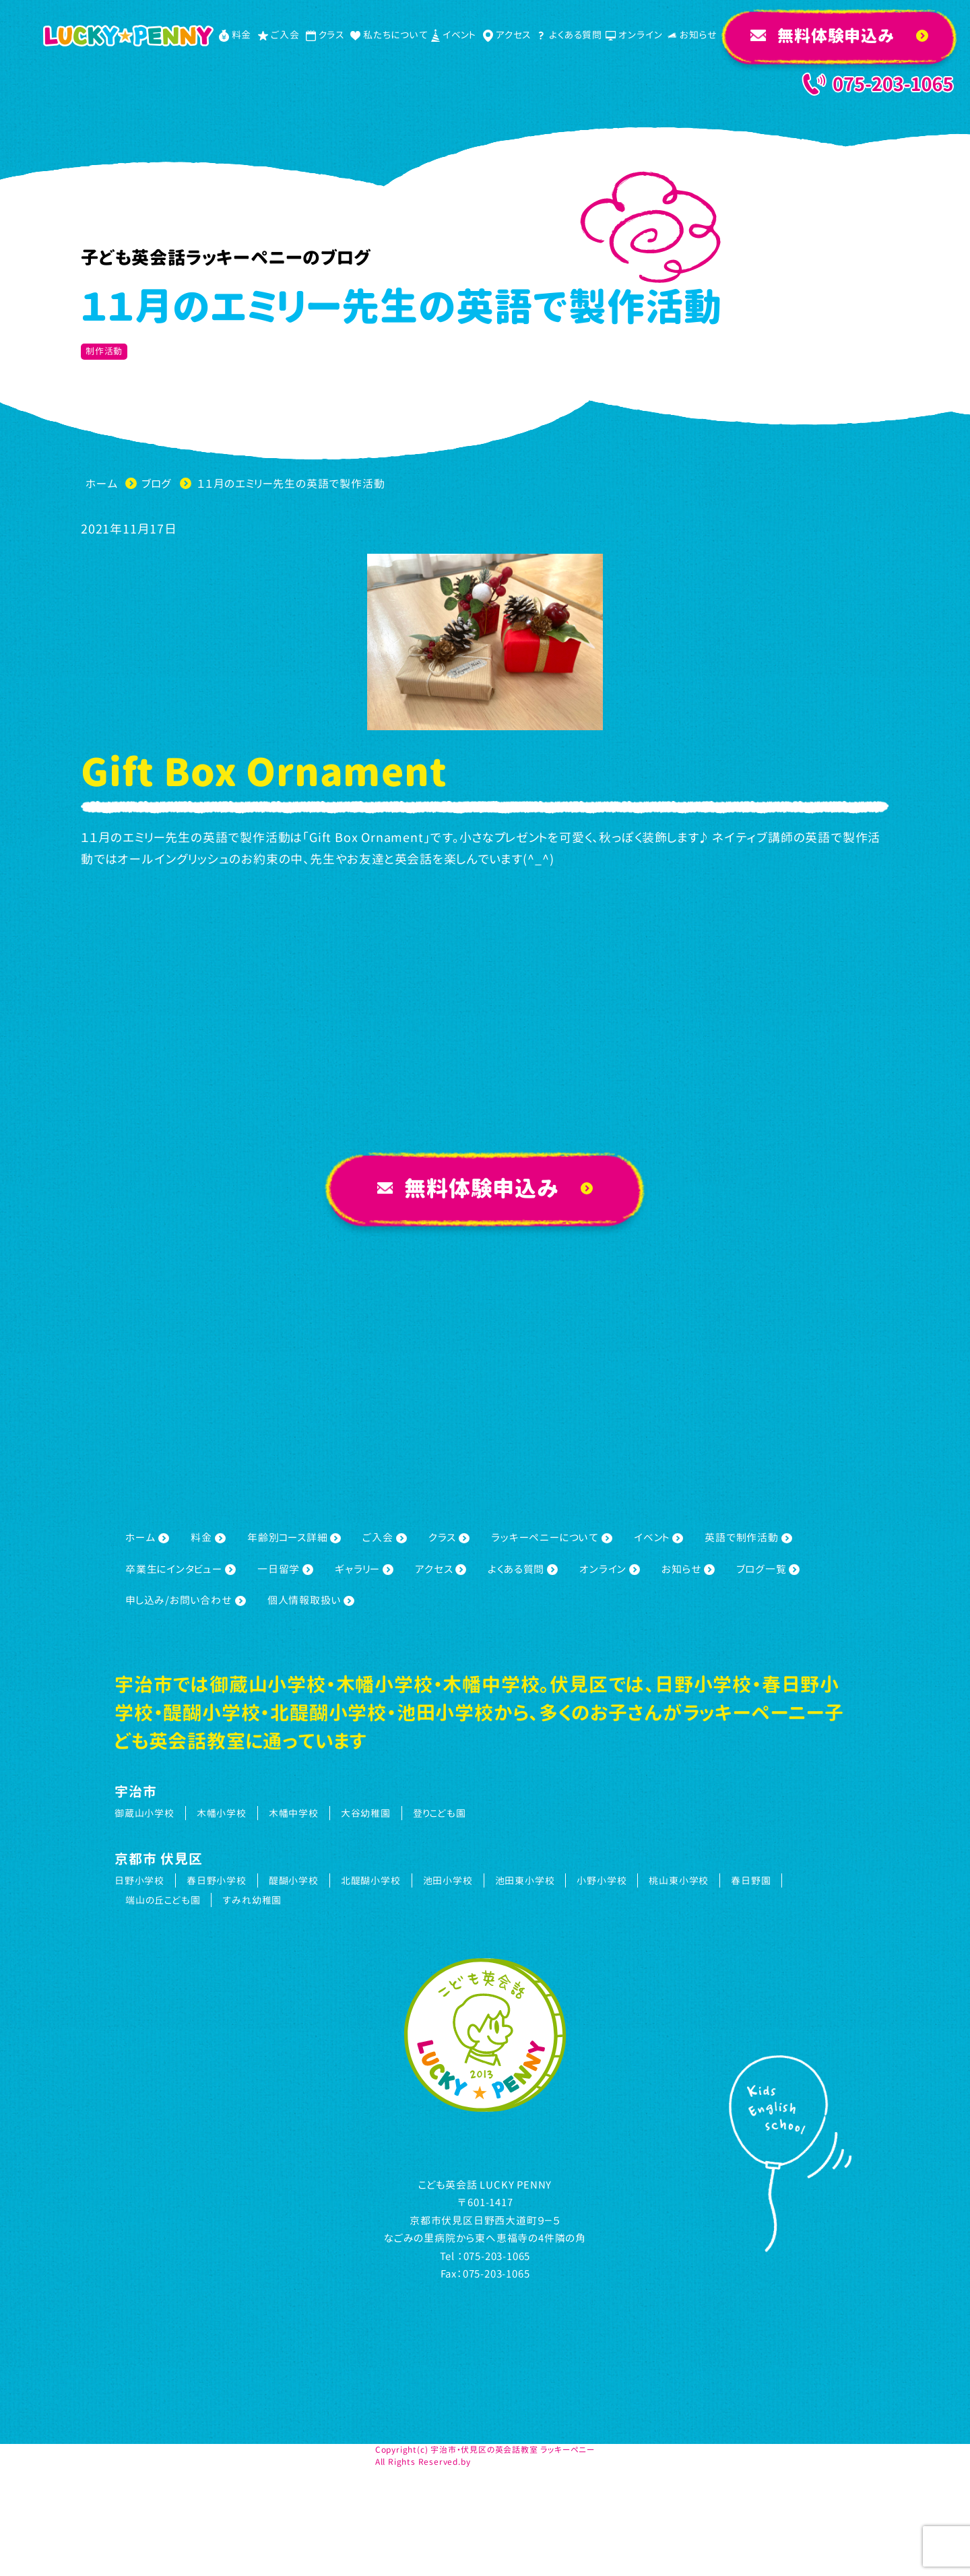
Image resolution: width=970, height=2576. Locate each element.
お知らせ (688, 1569)
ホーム (147, 1538)
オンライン (609, 1569)
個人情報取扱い (311, 1600)
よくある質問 (523, 1569)
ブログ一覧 (768, 1569)
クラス (449, 1538)
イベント (658, 1538)
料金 (208, 1538)
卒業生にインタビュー (180, 1569)
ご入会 (384, 1538)
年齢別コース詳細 (294, 1538)
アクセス (440, 1569)
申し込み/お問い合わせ (185, 1600)
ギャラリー (364, 1569)
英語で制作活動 (748, 1538)
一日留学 (285, 1569)
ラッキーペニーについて (551, 1538)
